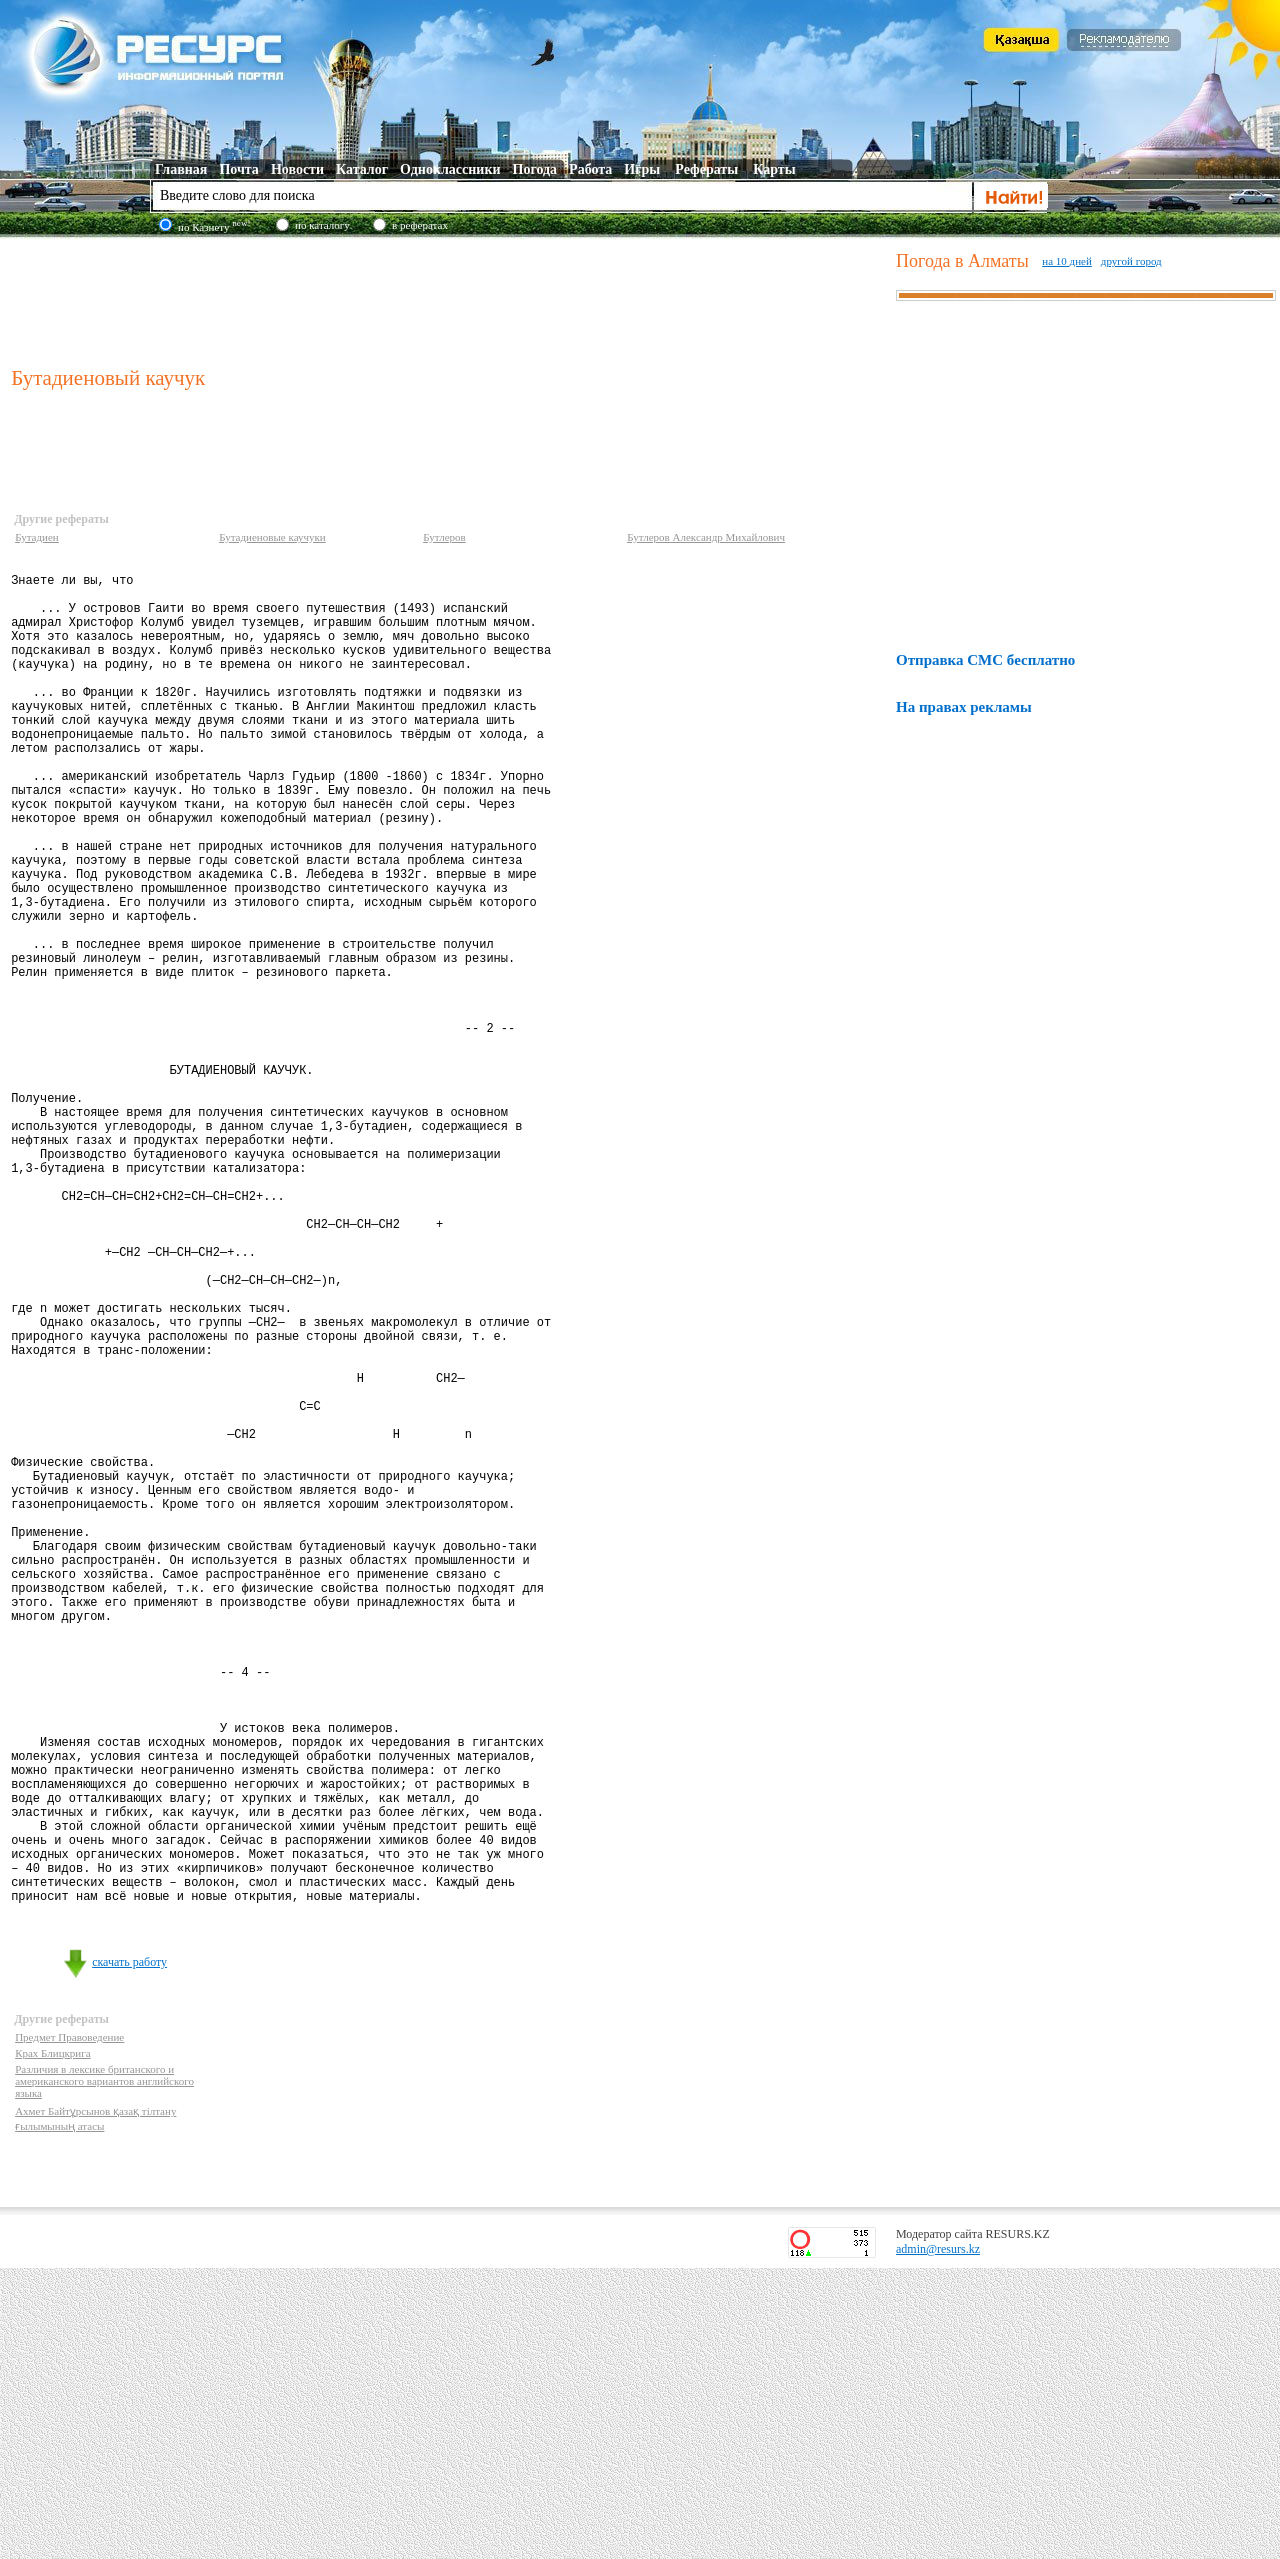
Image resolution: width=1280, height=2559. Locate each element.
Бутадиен (37, 537)
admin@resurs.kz (938, 2540)
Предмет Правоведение (69, 2328)
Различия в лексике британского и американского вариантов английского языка (104, 2372)
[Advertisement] (449, 299)
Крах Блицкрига (53, 2344)
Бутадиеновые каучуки (272, 537)
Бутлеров (444, 537)
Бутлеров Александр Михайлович (706, 537)
